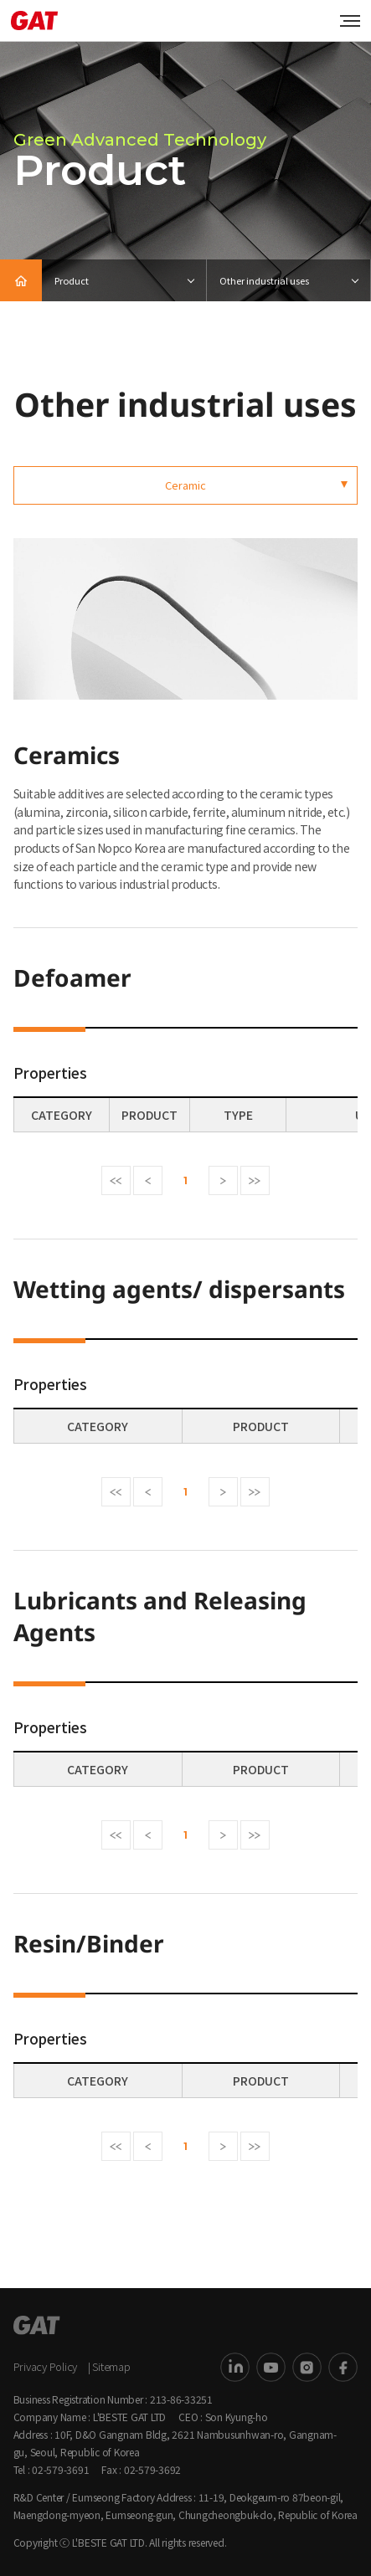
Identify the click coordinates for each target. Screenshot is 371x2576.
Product (71, 280)
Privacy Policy (45, 2366)
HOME (21, 280)
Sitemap (111, 2366)
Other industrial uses (264, 280)
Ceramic (185, 485)
